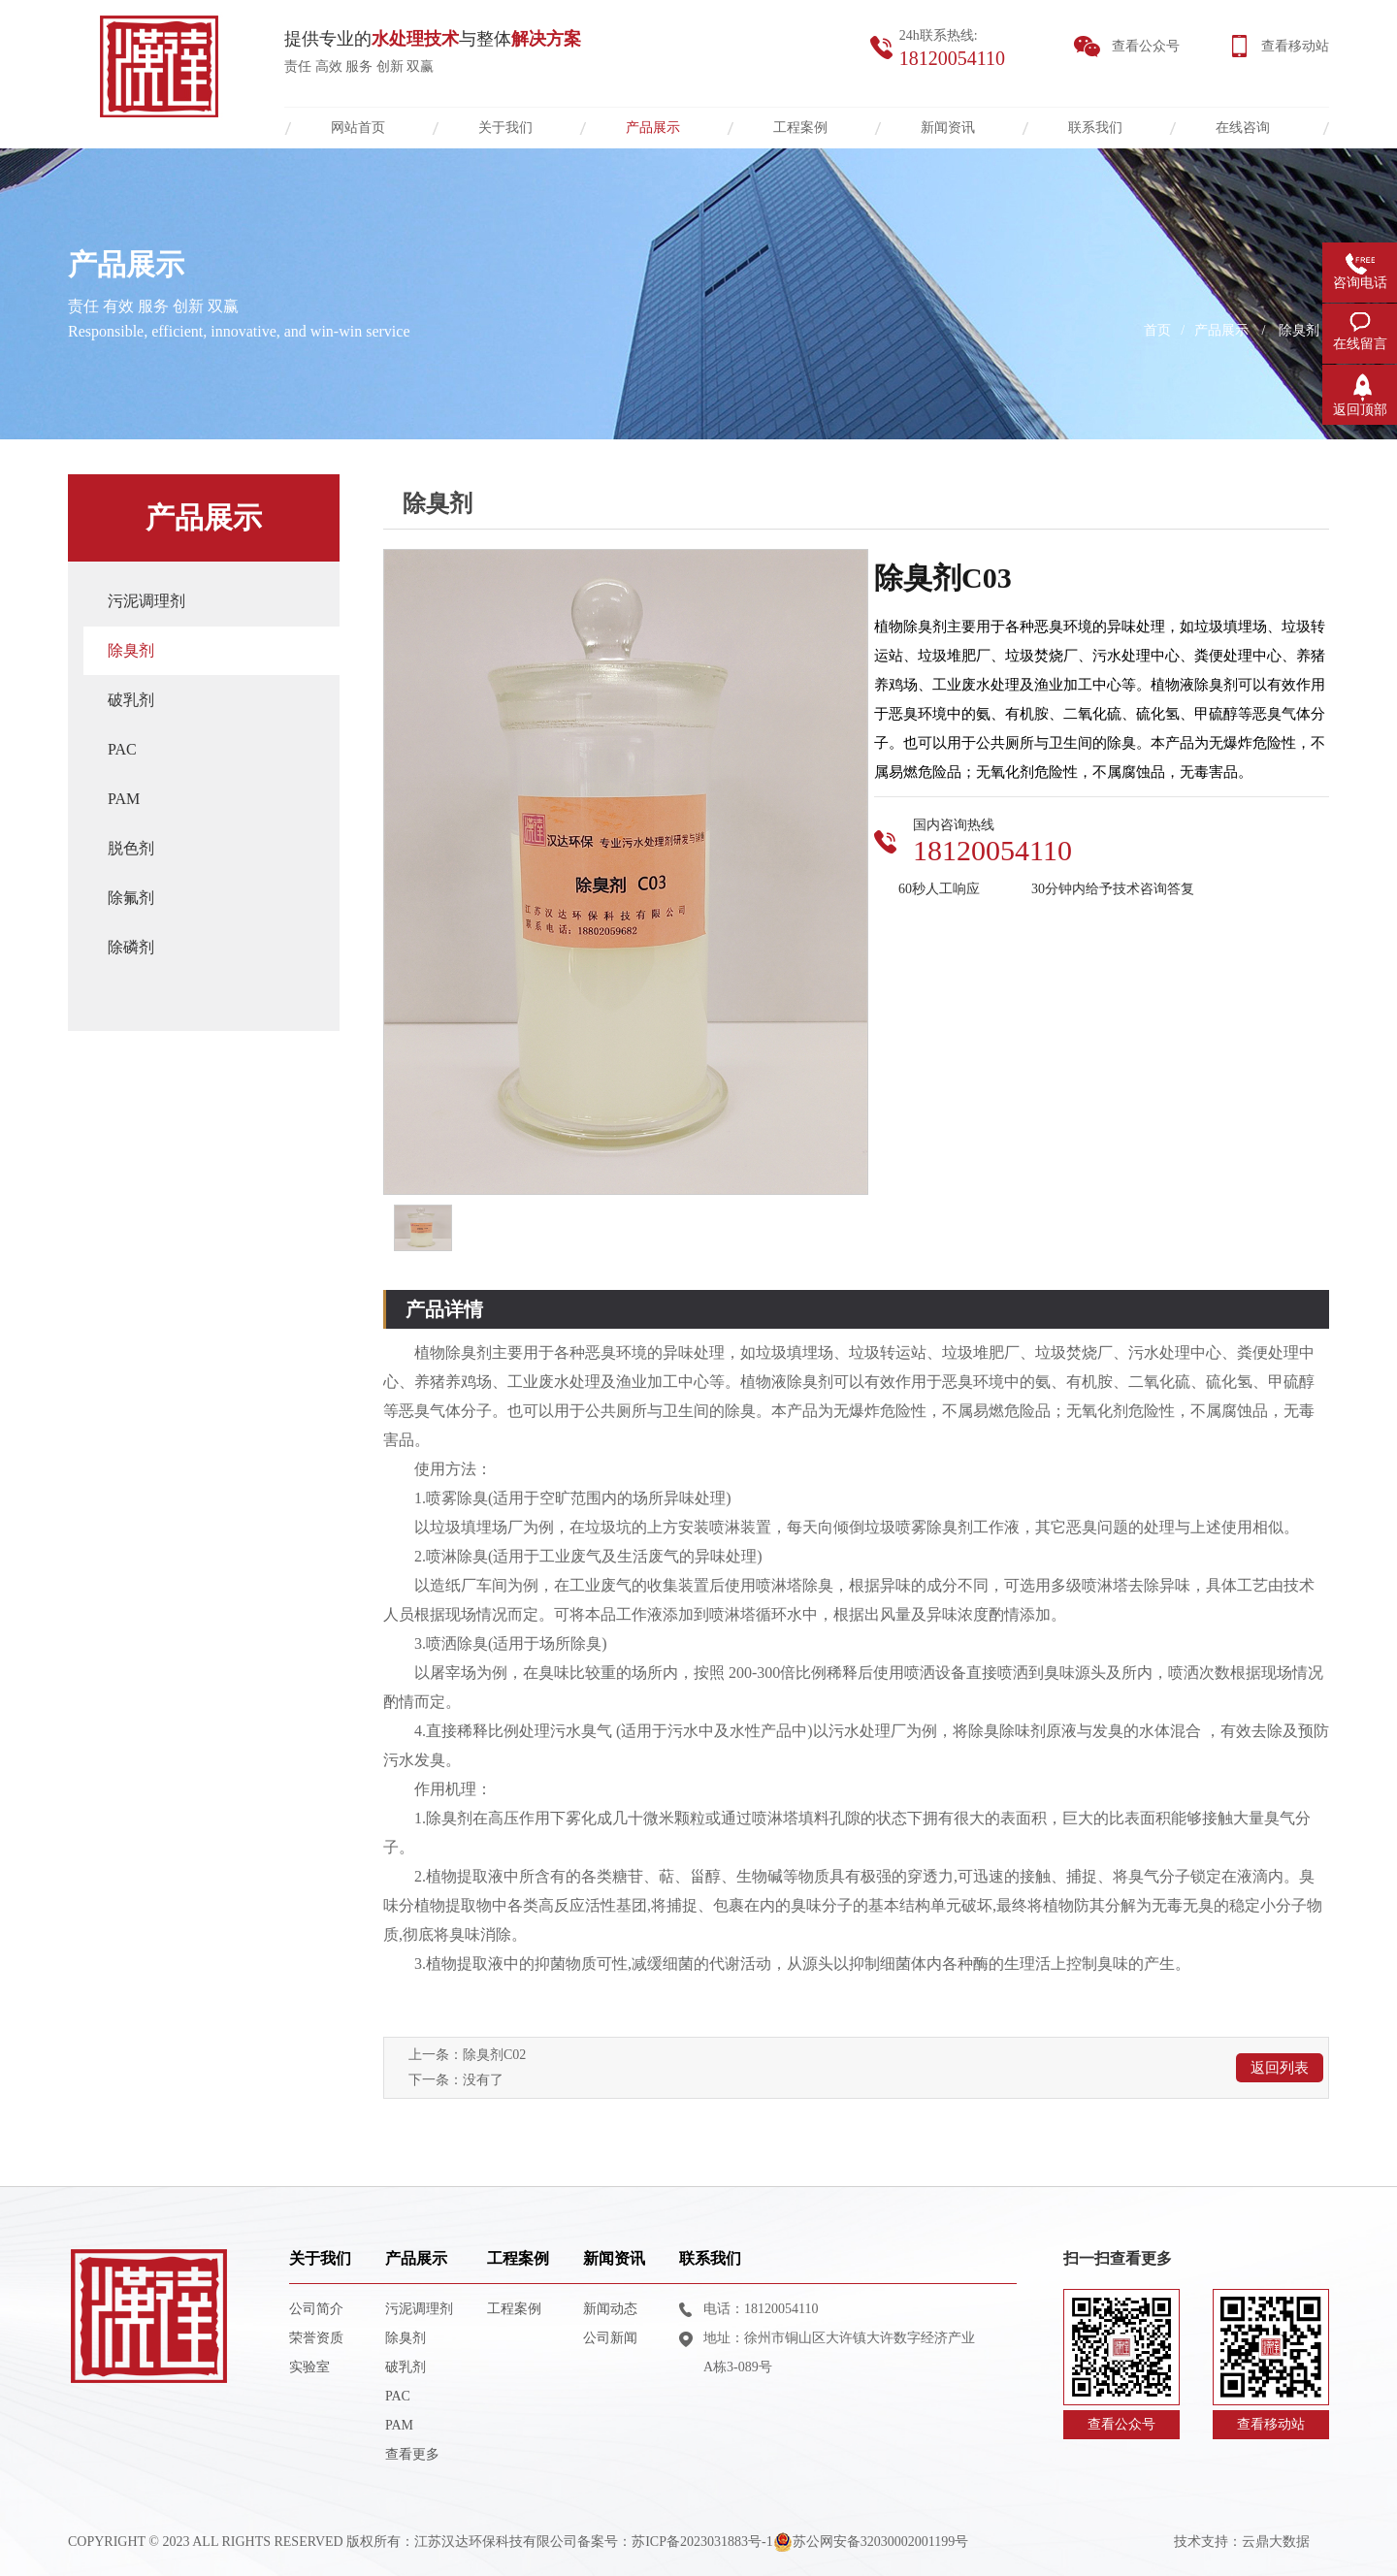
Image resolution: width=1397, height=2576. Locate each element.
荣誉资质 (316, 2338)
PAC (122, 749)
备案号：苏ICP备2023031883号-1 (674, 2541)
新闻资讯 (614, 2258)
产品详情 (444, 1309)
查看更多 (412, 2454)
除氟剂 (131, 897)
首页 (1157, 330)
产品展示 (1221, 330)
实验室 (309, 2367)
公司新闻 (610, 2338)
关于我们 (320, 2258)
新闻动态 (610, 2309)
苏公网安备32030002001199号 (870, 2542)
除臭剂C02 (494, 2054)
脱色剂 (131, 848)
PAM (124, 798)
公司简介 (316, 2309)
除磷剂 (131, 947)
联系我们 (710, 2258)
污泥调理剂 (146, 601)
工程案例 (518, 2258)
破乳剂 (131, 700)
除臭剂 (1299, 330)
